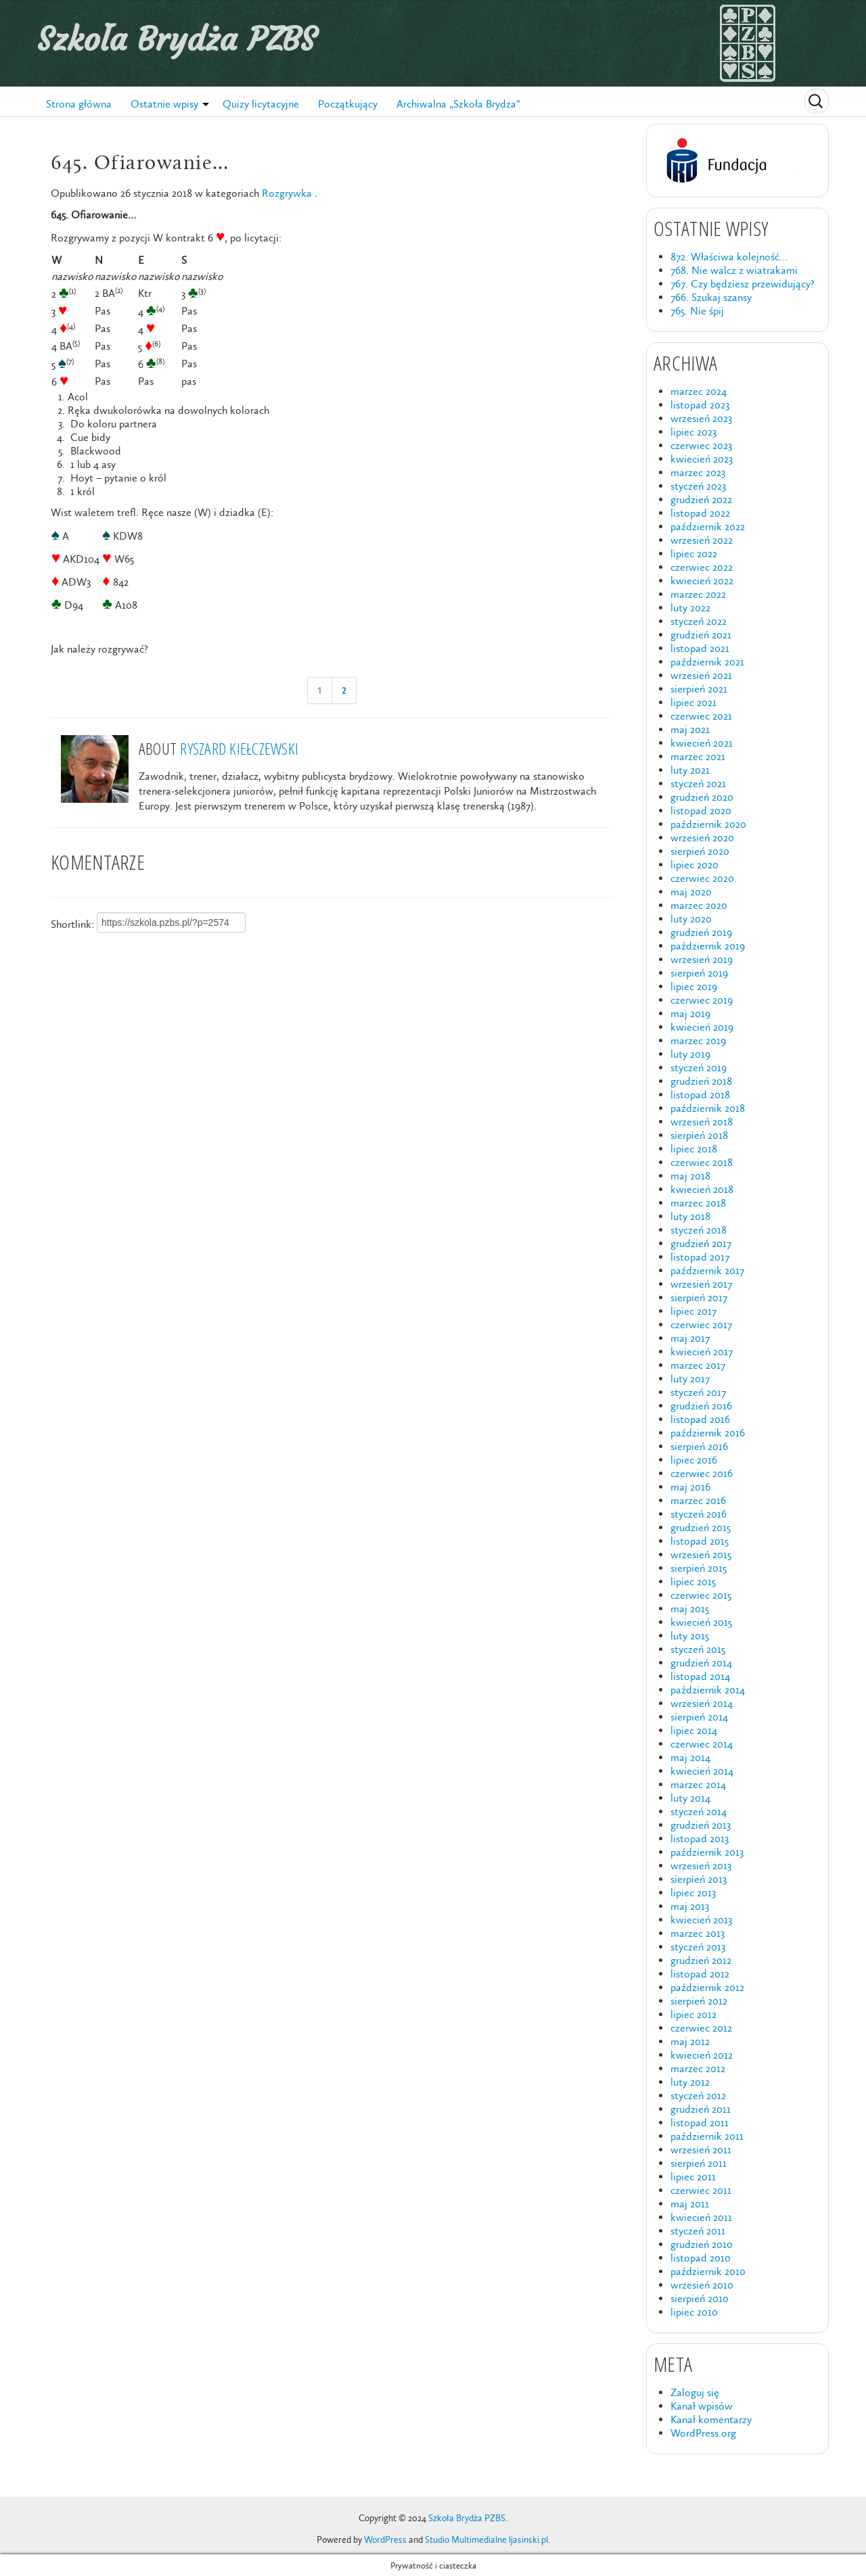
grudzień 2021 (700, 634)
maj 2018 (690, 1175)
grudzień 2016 (701, 1405)
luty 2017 (690, 1378)
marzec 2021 (697, 756)
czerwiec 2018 (701, 1162)
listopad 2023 (699, 404)
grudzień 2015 (700, 1527)
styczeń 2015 (697, 1649)
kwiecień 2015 (701, 1622)
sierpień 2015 (698, 1568)
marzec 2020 (698, 905)
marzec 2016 (698, 1500)
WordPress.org (703, 2433)
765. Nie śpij (697, 310)
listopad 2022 (700, 513)
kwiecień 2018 (701, 1189)
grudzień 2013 (700, 1825)
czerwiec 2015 (700, 1595)
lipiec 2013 (693, 1892)
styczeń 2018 (698, 1229)
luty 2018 (690, 1216)
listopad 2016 (700, 1419)
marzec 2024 (698, 391)
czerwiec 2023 (701, 445)
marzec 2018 (698, 1202)
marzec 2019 (698, 1040)
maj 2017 (690, 1338)
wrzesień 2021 (701, 675)
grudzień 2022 (701, 499)
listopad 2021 (699, 648)
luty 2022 (690, 607)
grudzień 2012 (700, 1960)
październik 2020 (708, 824)
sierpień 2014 (699, 1716)
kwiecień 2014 (701, 1770)
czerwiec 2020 (702, 878)
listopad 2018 (700, 1094)
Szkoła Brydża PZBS (176, 39)
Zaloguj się (694, 2392)
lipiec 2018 (693, 1148)
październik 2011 (707, 2136)
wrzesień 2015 (700, 1554)
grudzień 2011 (700, 2109)
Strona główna (79, 103)
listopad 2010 (700, 2257)
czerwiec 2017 (701, 1324)
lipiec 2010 (694, 2311)
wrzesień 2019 (701, 959)
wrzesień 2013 (700, 1865)
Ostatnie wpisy (164, 103)
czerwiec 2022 (701, 567)
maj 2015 (689, 1608)
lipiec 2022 (693, 553)
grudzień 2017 (700, 1243)
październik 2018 (707, 1108)
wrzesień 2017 (701, 1284)
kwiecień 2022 (701, 580)
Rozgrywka (287, 193)
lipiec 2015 (693, 1581)
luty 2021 (690, 770)
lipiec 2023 (693, 431)
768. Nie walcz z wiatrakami (734, 270)
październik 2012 (707, 1987)
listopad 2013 (699, 1838)
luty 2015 (689, 1635)
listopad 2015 (699, 1541)
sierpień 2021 (698, 688)
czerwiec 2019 (701, 999)
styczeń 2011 (697, 2230)
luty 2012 (690, 2082)
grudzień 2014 (701, 1662)
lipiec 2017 (693, 1311)
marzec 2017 (697, 1365)
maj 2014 (690, 1757)
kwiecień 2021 (701, 742)
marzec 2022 (698, 594)
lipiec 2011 (693, 2176)
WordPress (385, 2540)
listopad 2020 (700, 810)
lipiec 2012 (693, 2014)
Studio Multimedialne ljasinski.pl (486, 2540)
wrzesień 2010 (701, 2284)
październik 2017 (707, 1270)
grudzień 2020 (701, 797)
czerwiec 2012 (701, 2027)
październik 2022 (707, 526)
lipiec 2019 (693, 986)
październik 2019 (707, 945)
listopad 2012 (699, 1973)
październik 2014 (707, 1689)
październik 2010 (708, 2271)
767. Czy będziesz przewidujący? (742, 283)
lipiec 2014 (693, 1730)
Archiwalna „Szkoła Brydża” (458, 103)
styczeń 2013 (697, 1946)
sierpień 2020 (699, 851)
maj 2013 (689, 1906)
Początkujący (348, 103)
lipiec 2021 (693, 702)
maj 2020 (691, 891)
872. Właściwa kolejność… (729, 256)
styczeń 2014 (698, 1811)
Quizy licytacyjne (261, 103)
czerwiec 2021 (701, 715)
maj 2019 (690, 1013)
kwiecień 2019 (701, 1027)
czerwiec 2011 (700, 2190)
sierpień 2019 (699, 972)
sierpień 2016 (699, 1446)
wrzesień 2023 (701, 418)
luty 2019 (690, 1054)
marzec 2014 (698, 1784)
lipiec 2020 (694, 864)
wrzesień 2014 (701, 1703)
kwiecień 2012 (701, 2054)
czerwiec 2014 (701, 1743)
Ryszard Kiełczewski (239, 748)
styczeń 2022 (698, 621)
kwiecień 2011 (701, 2217)
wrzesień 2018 (701, 1121)
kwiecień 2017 (701, 1351)
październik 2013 (707, 1852)
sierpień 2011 (698, 2163)
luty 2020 (691, 918)
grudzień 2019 (701, 932)
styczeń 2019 (698, 1067)
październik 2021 (707, 661)
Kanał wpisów (701, 2405)
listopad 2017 (699, 1256)
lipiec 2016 (693, 1459)
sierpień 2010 (699, 2298)
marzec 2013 (697, 1933)
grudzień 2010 (701, 2244)
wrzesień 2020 (702, 837)
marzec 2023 (697, 472)
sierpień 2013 (698, 1879)
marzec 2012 (697, 2068)
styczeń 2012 (698, 2095)
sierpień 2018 (699, 1135)
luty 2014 (690, 1798)
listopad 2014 (700, 1676)
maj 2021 (690, 729)
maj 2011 (689, 2203)
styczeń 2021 (698, 783)
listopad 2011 (699, 2122)
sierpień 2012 (698, 2000)
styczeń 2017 (698, 1392)
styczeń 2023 (698, 485)
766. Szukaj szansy (711, 297)
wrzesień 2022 (701, 540)
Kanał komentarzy (711, 2419)
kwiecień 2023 (701, 458)
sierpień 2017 (698, 1297)
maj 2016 (690, 1486)
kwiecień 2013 (701, 1919)
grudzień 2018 (701, 1081)
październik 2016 (707, 1432)
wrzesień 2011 (700, 2149)
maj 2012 (690, 2041)
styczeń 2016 (698, 1513)
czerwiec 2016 (701, 1473)
